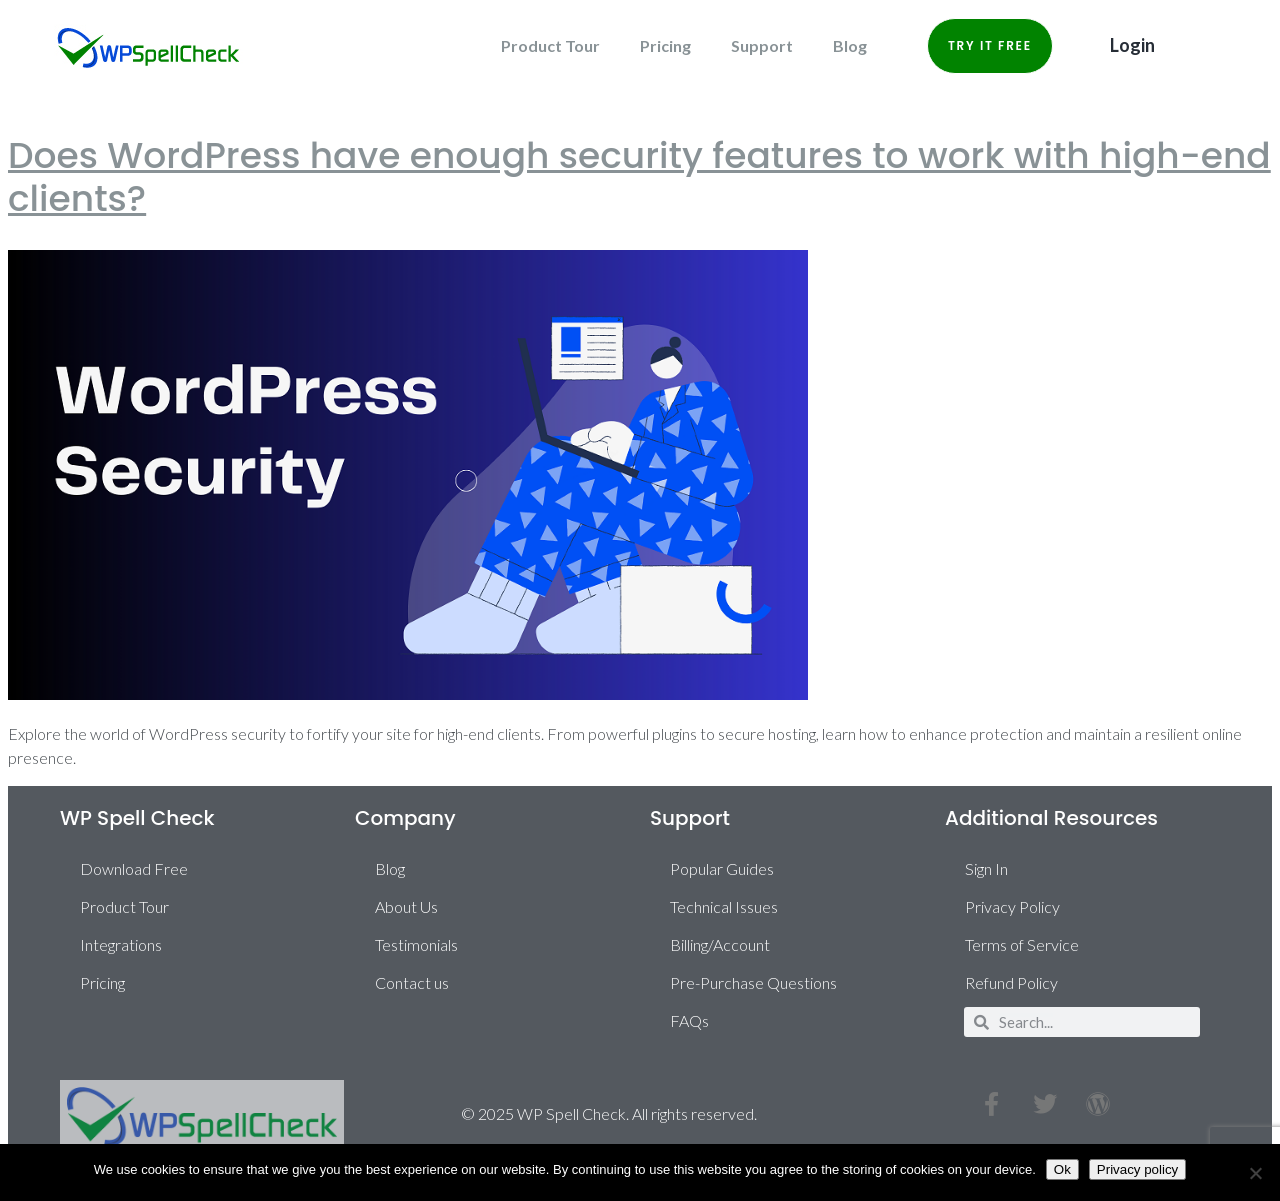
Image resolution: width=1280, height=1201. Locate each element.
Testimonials (416, 944)
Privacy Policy (1012, 906)
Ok (1062, 1169)
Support (762, 45)
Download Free (134, 868)
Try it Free (990, 45)
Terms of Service (1022, 944)
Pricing (665, 45)
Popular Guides (722, 868)
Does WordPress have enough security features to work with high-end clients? (639, 177)
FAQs (689, 1020)
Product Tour (550, 45)
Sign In (986, 868)
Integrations (121, 944)
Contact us (412, 982)
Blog (850, 45)
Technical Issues (724, 906)
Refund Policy (1011, 982)
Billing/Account (720, 944)
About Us (406, 906)
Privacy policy (1137, 1169)
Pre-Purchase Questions (753, 982)
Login (1132, 45)
